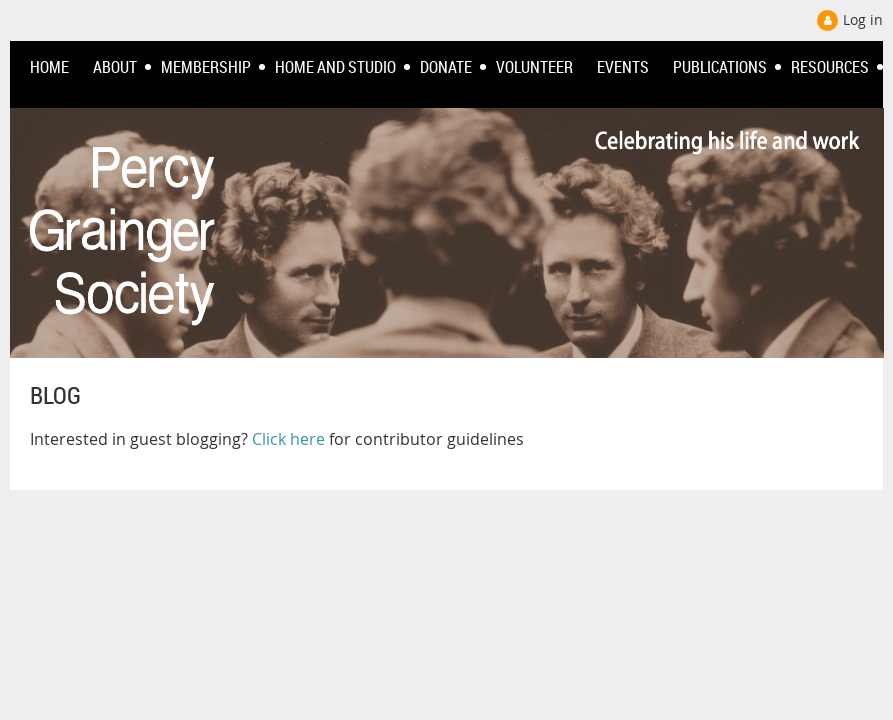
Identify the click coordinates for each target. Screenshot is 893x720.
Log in (863, 19)
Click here (288, 439)
